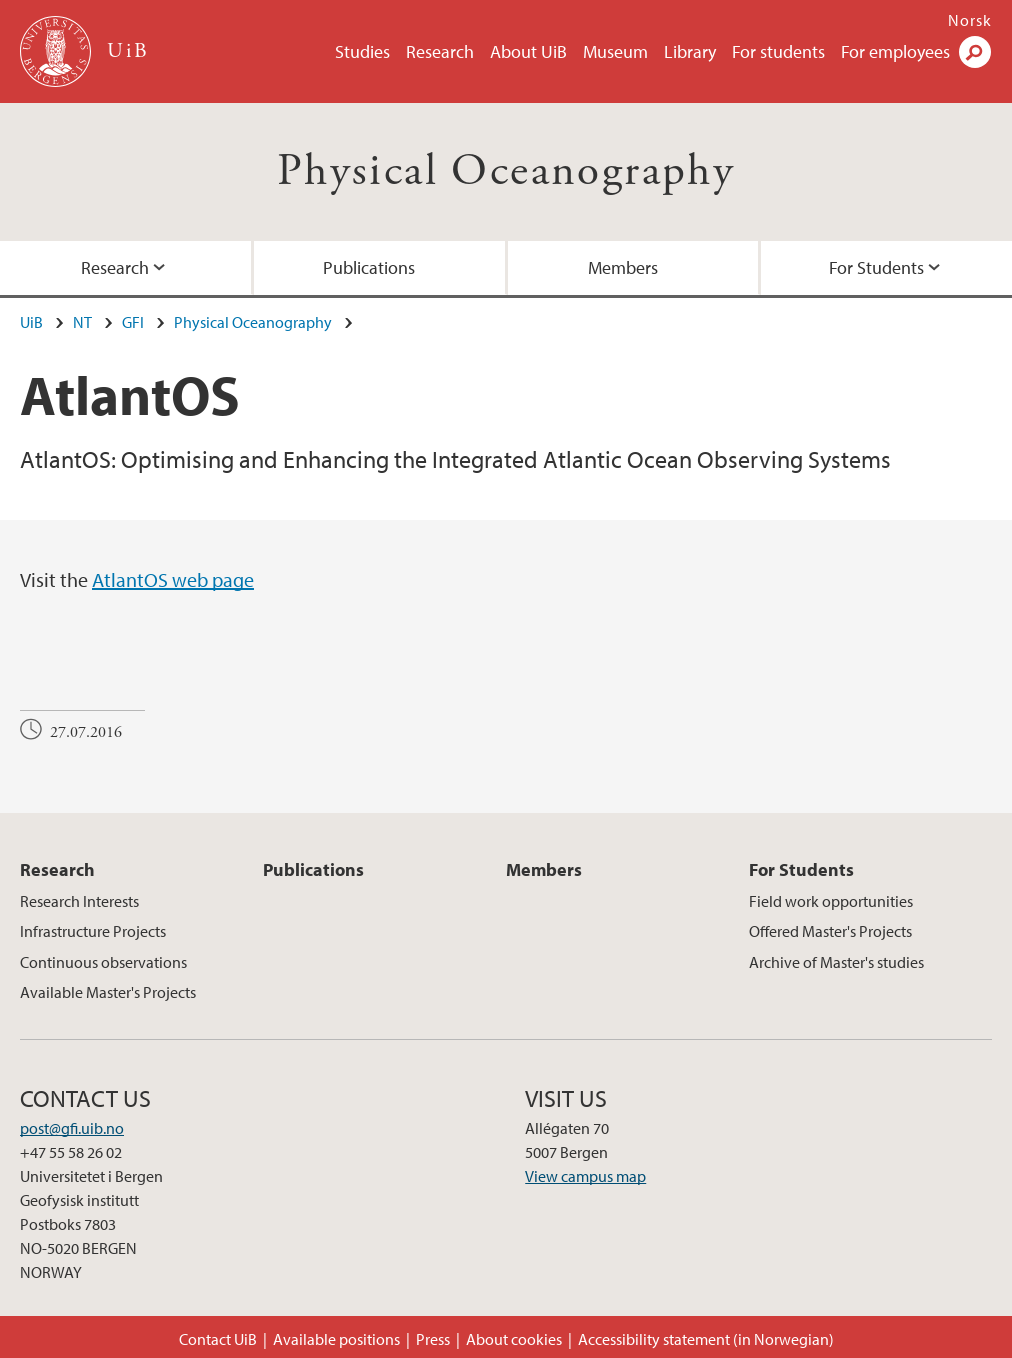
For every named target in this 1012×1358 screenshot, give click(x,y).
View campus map (585, 1176)
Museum (615, 51)
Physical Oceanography (506, 171)
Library (690, 51)
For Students (876, 267)
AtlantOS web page (173, 579)
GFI (133, 322)
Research (440, 51)
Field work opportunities (831, 901)
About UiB (528, 51)
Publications (369, 267)
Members (623, 267)
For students (778, 51)
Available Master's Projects (108, 992)
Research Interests (79, 901)
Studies (362, 51)
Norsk (970, 20)
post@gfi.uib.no (72, 1128)
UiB (31, 322)
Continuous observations (103, 962)
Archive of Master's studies (836, 962)
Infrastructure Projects (93, 931)
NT (82, 322)
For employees (895, 51)
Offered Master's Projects (830, 931)
